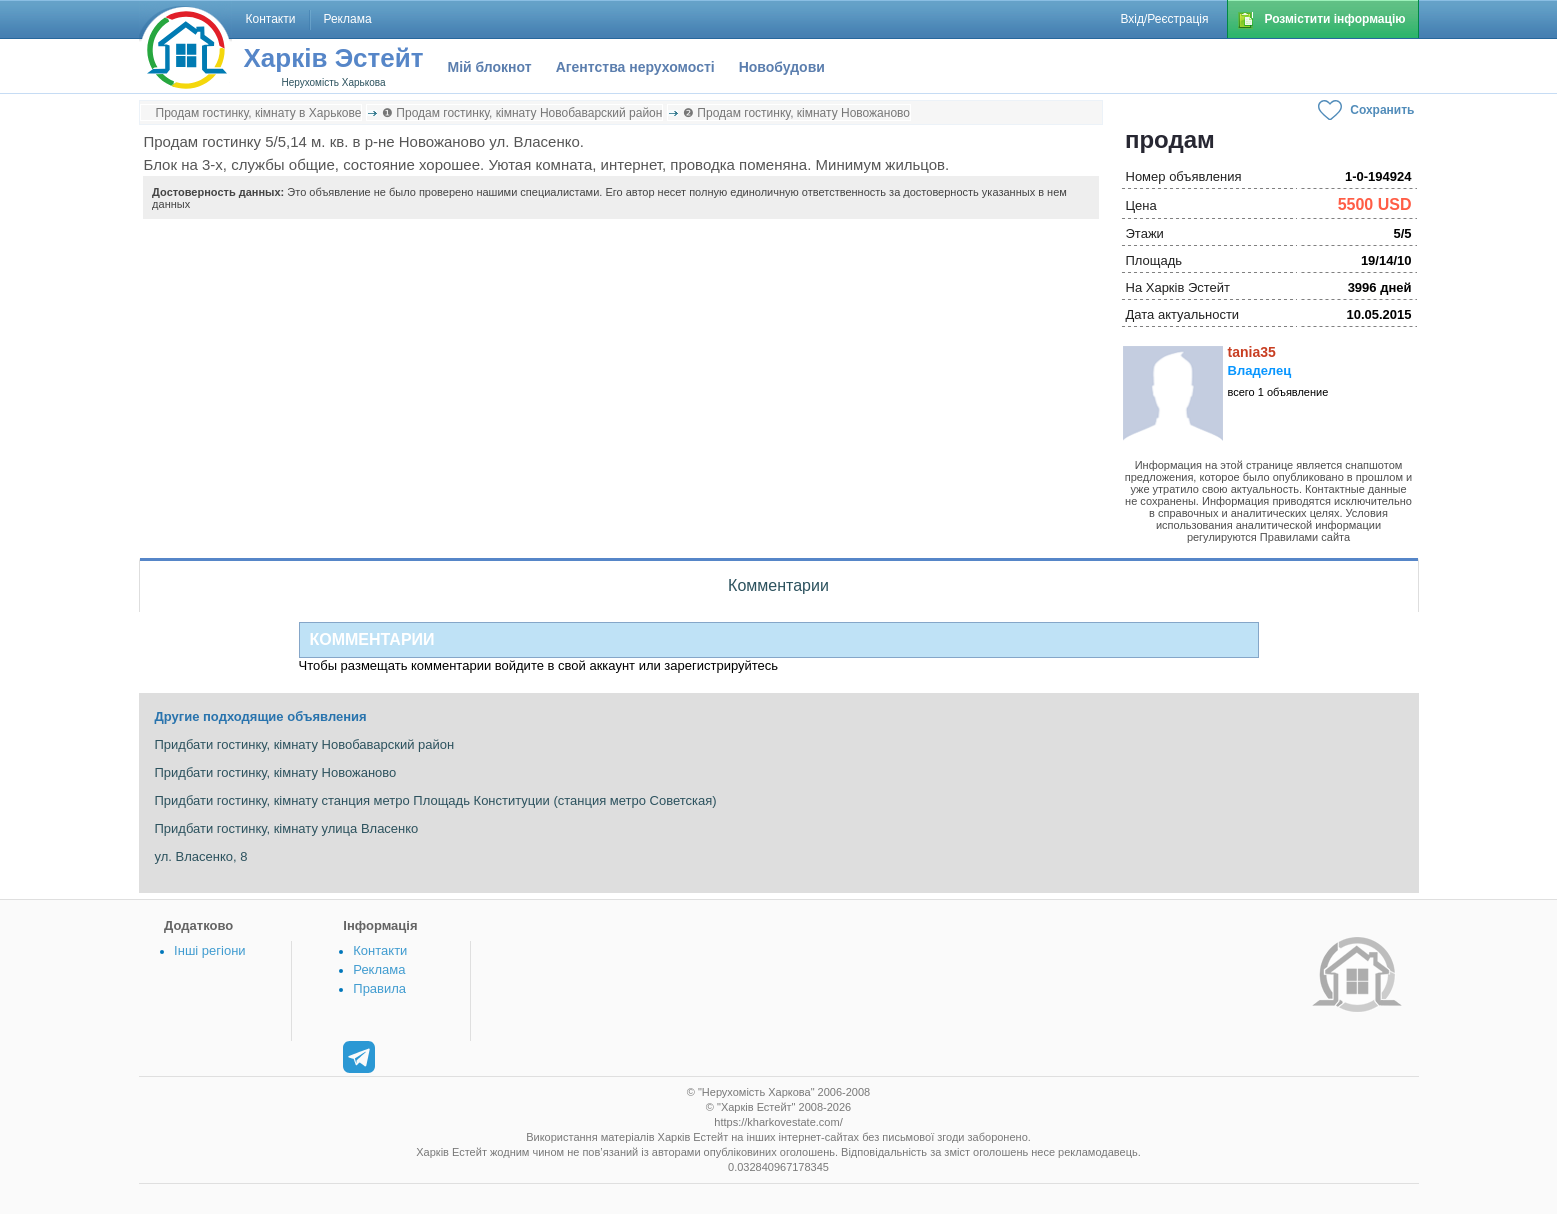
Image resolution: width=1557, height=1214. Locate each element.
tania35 (1252, 352)
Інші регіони (209, 950)
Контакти (380, 950)
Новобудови (782, 67)
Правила (379, 988)
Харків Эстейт (334, 58)
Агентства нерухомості (635, 67)
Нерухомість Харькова (333, 82)
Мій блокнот (490, 67)
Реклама (379, 969)
